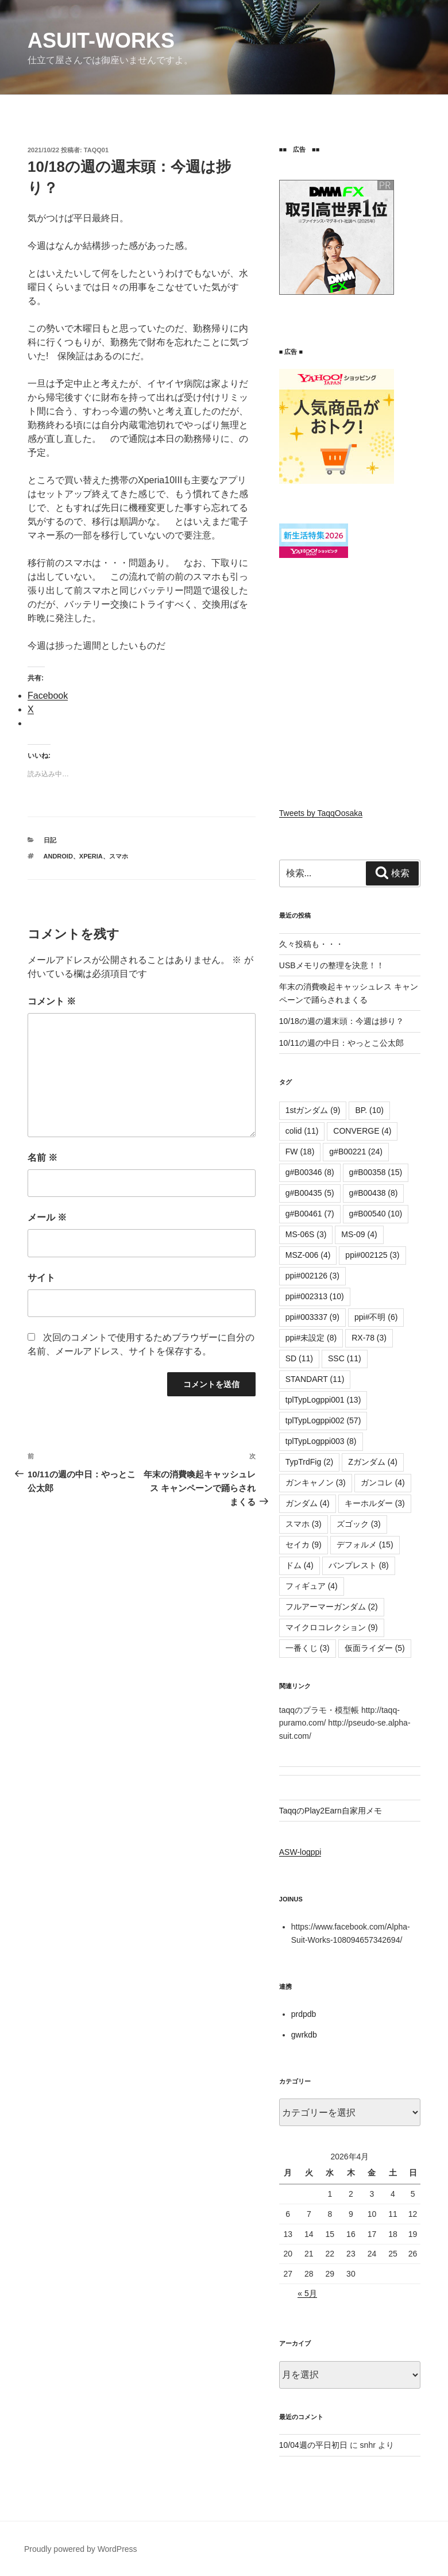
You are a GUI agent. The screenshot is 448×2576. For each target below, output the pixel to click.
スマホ (118, 856)
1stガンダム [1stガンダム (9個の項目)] (313, 1110)
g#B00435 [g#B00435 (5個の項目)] (309, 1192)
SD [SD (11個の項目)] (299, 1358)
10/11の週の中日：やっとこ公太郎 (341, 1043)
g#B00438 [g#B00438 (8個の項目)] (373, 1192)
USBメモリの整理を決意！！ (331, 965)
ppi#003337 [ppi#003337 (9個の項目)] (312, 1317)
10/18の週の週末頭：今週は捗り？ (341, 1021)
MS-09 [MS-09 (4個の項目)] (359, 1234)
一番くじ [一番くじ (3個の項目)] (307, 1648)
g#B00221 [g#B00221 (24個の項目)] (356, 1151)
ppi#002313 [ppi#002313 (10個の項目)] (314, 1296)
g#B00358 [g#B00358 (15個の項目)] (376, 1172)
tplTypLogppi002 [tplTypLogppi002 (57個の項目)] (323, 1420)
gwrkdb (304, 2034)
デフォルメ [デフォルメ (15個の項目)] (365, 1544)
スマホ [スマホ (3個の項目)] (303, 1523)
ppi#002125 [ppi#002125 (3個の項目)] (372, 1255)
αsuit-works (101, 40)
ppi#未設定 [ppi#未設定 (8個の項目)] (311, 1337)
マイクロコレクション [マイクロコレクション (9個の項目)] (331, 1627)
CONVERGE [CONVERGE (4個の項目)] (362, 1130)
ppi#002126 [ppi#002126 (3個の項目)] (312, 1275)
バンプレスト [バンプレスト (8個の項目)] (359, 1565)
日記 (50, 840)
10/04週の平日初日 (313, 2445)
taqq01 (96, 150)
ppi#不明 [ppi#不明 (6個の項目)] (375, 1317)
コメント (52, 1001)
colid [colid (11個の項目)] (302, 1130)
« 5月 (307, 2293)
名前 (42, 1157)
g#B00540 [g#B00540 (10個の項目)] (376, 1213)
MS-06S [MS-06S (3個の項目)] (306, 1234)
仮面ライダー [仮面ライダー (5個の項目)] (375, 1648)
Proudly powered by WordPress (80, 2549)
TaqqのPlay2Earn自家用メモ (330, 1810)
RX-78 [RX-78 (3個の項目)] (369, 1337)
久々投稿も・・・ (311, 944)
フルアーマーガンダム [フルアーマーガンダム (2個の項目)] (331, 1606)
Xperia (91, 856)
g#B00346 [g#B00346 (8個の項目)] (309, 1172)
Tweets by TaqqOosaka (320, 813)
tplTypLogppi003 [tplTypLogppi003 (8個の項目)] (321, 1441)
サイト (41, 1278)
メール (47, 1217)
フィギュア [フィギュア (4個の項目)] (311, 1586)
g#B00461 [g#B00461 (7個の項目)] (309, 1213)
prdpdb (303, 2014)
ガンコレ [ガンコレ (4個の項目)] (383, 1482)
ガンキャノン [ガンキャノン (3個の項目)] (315, 1482)
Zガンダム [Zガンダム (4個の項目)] (372, 1461)
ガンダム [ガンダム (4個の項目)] (307, 1503)
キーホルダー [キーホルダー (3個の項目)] (375, 1503)
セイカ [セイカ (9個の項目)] (303, 1544)
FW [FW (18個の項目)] (300, 1151)
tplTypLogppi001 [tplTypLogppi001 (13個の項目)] (323, 1399)
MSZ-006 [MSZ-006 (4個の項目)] (308, 1255)
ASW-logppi (300, 1852)
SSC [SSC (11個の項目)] (344, 1358)
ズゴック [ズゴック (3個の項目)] (359, 1523)
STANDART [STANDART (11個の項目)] (315, 1379)
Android (58, 856)
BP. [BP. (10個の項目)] (369, 1110)
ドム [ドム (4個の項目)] (299, 1565)
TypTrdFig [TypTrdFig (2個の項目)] (309, 1461)
